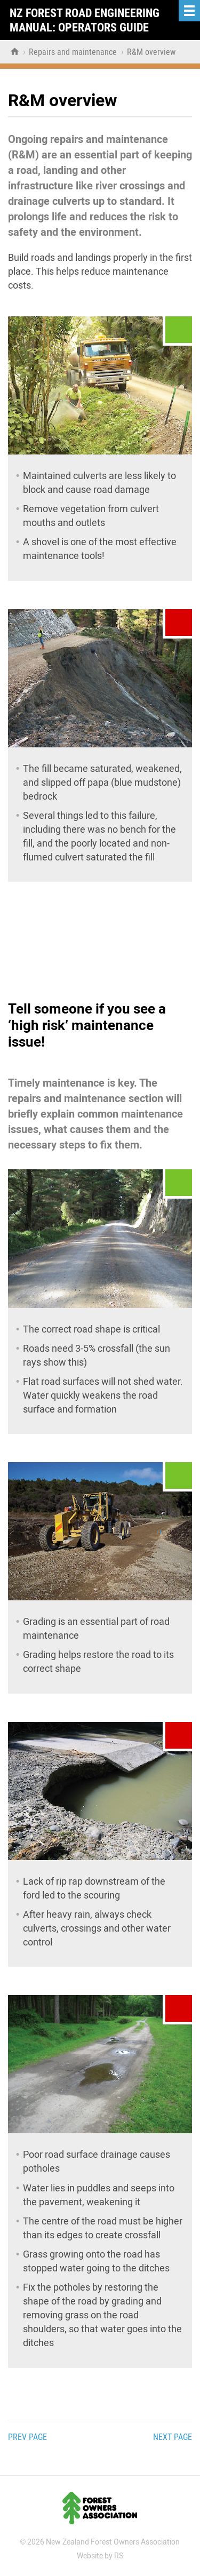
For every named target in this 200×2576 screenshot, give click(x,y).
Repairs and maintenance (74, 52)
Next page (172, 2437)
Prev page (27, 2437)
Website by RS (100, 2555)
